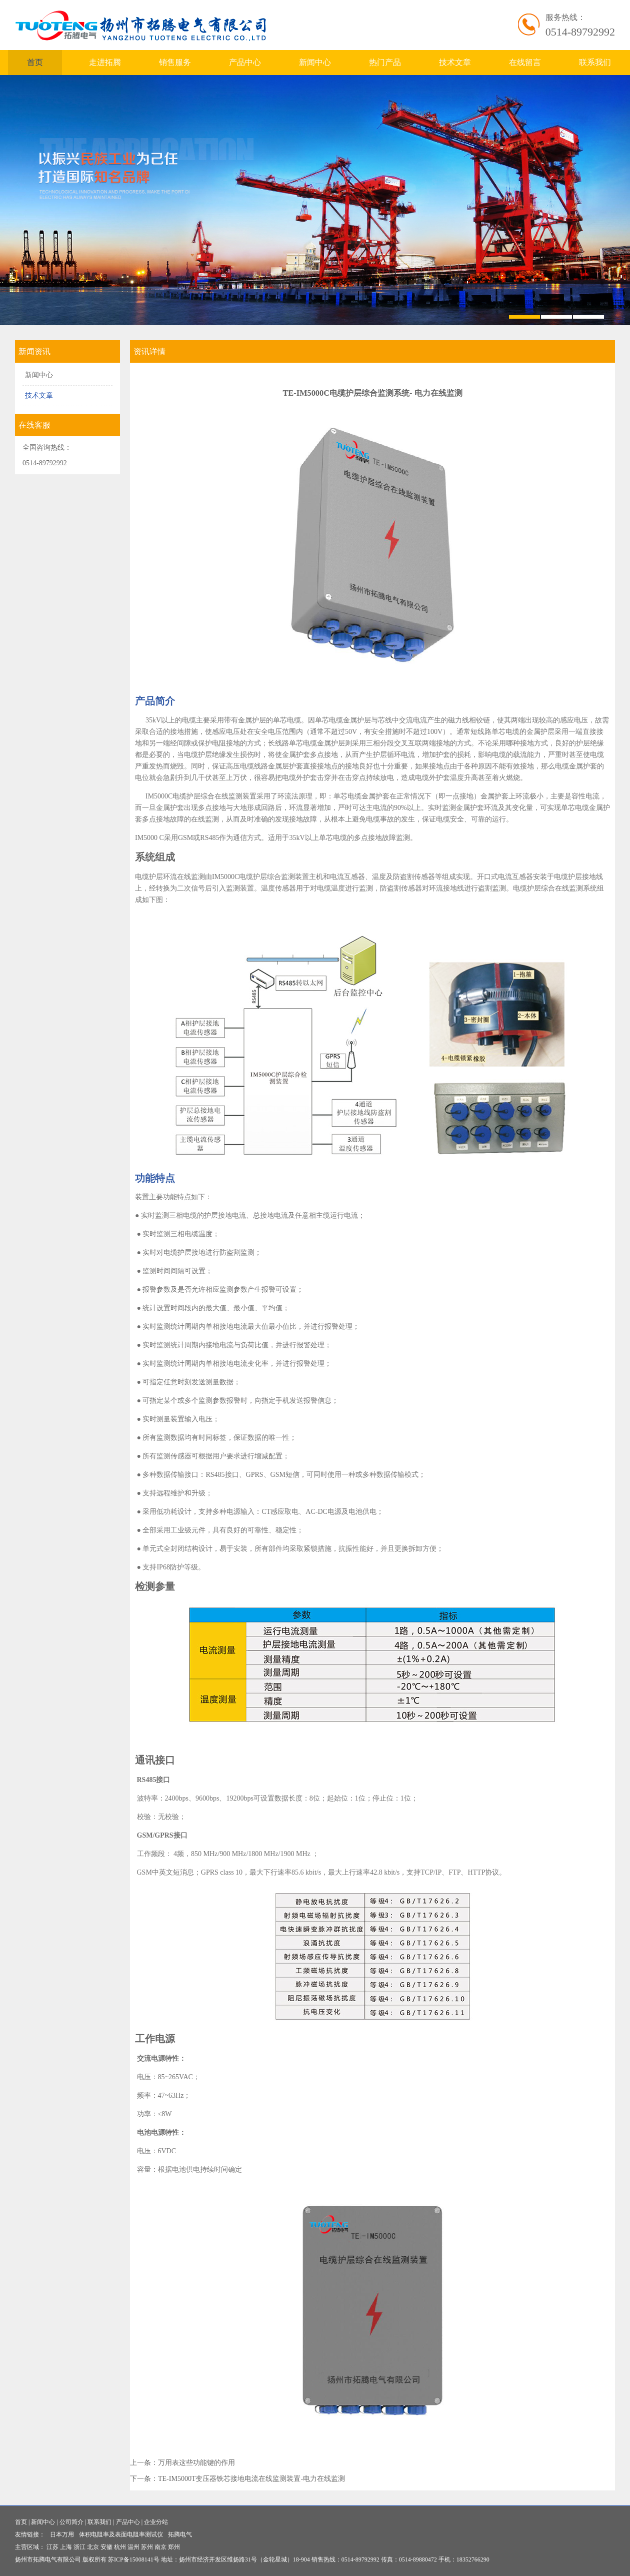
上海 (66, 2546)
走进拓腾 (105, 62)
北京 (93, 2546)
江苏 (52, 2546)
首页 (35, 62)
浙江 (80, 2546)
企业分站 (156, 2521)
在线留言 (525, 62)
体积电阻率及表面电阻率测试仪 (121, 2534)
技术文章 (455, 62)
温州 (134, 2546)
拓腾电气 (180, 2534)
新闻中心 (315, 62)
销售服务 (175, 62)
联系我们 (595, 62)
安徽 (106, 2546)
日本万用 (62, 2534)
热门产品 (385, 62)
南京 (160, 2546)
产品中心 (245, 62)
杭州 (120, 2546)
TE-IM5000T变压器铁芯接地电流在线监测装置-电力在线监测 (251, 2478)
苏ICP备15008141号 (134, 2559)
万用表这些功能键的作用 (196, 2462)
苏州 (147, 2546)
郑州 (174, 2546)
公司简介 (72, 2521)
